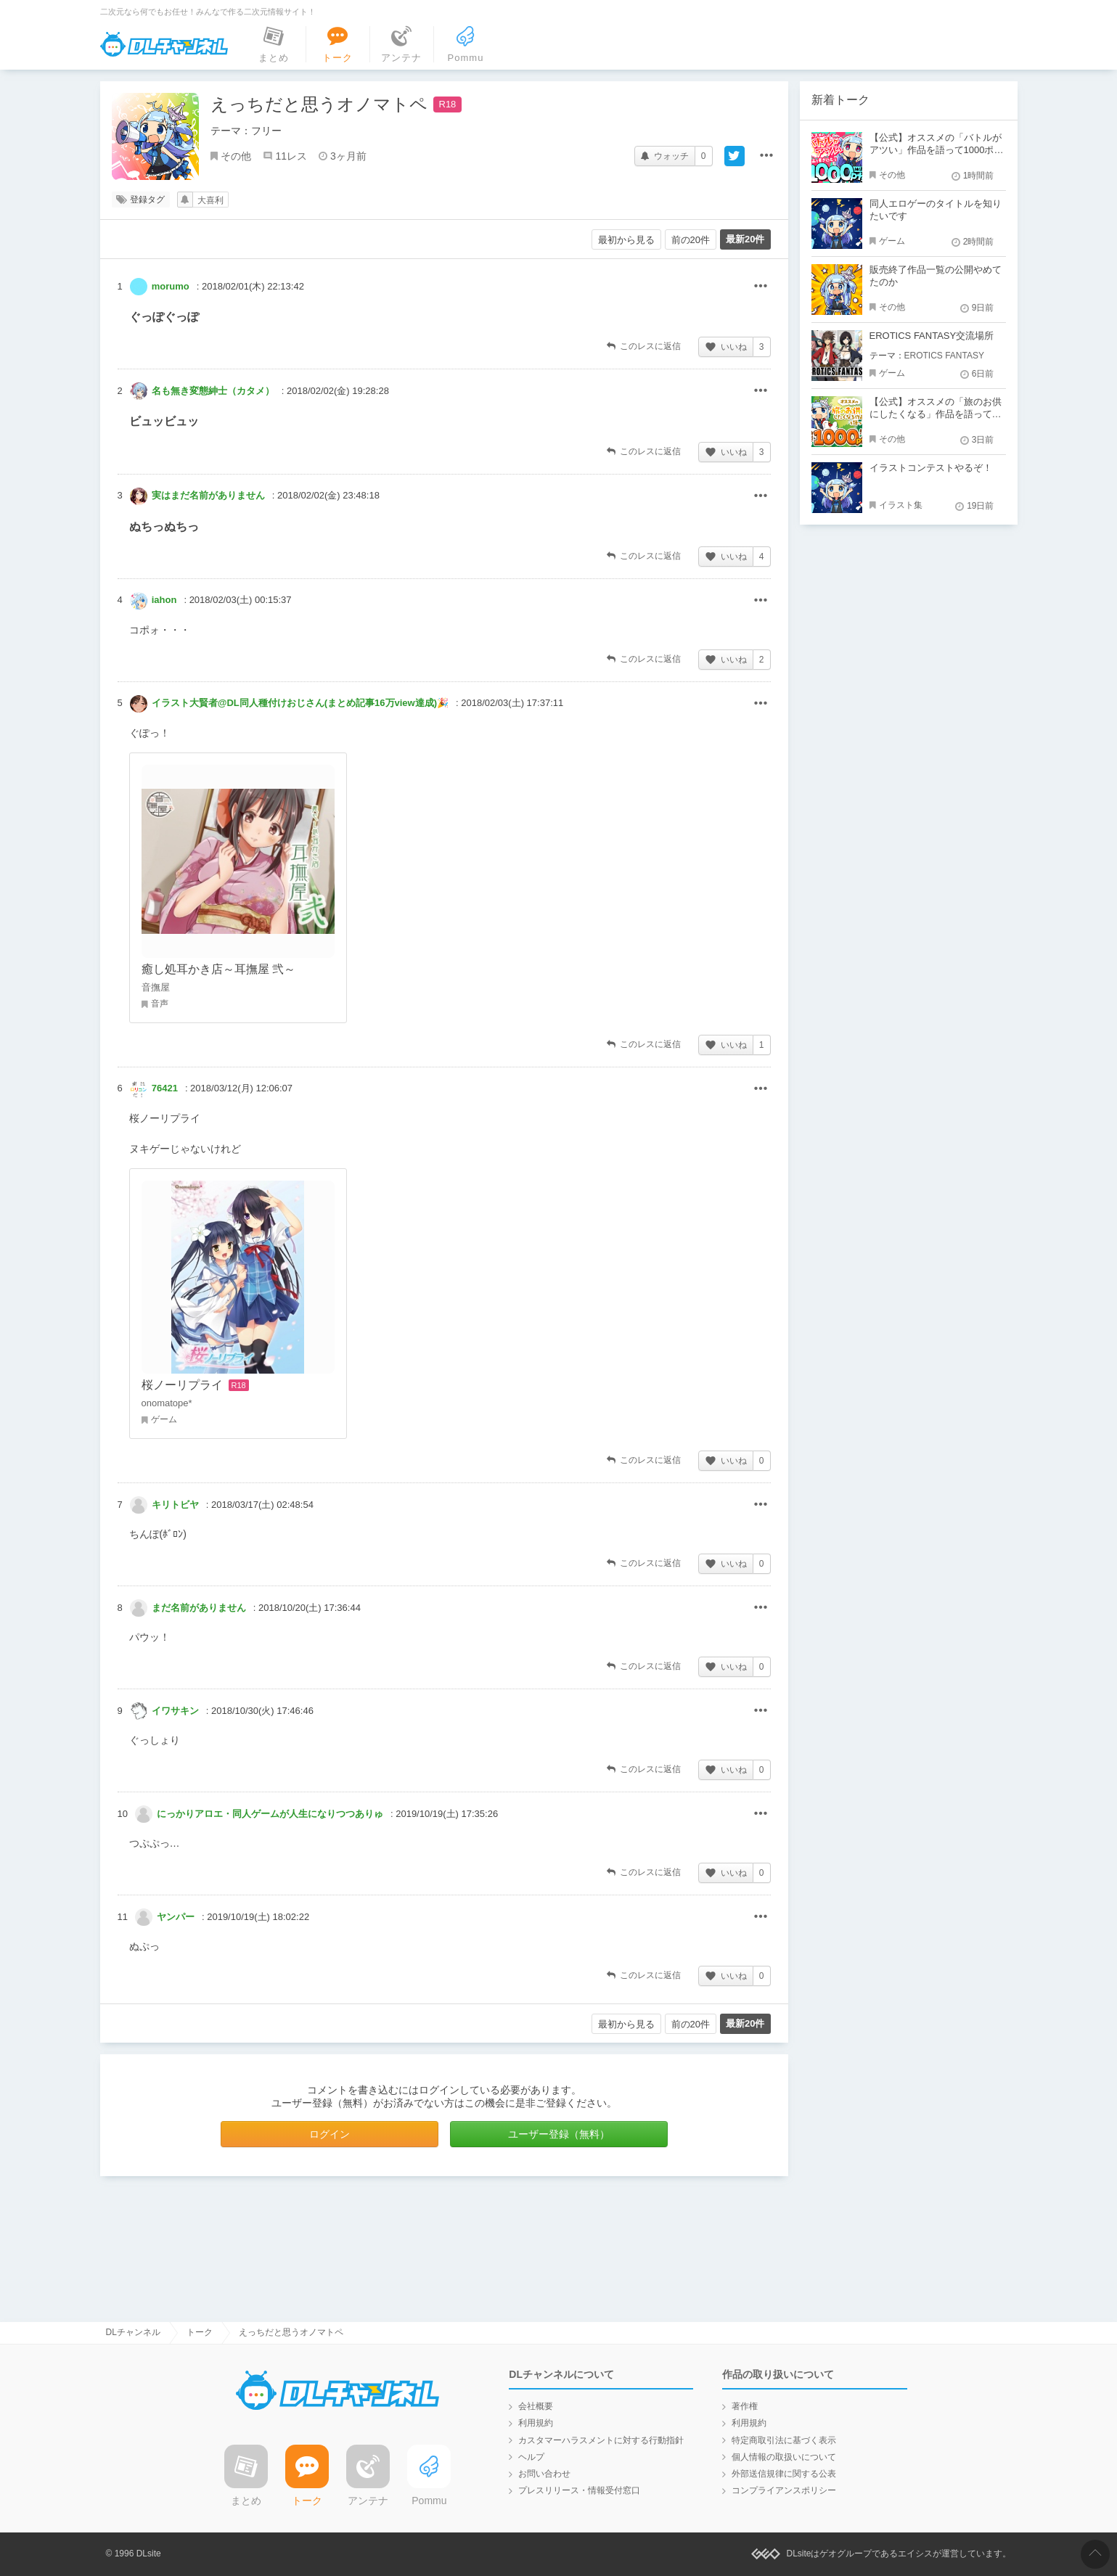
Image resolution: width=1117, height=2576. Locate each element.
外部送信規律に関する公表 (784, 2474)
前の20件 (690, 239)
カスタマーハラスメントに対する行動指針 (601, 2440)
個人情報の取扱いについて (784, 2457)
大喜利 (210, 200)
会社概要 (535, 2406)
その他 (236, 156)
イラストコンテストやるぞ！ (931, 467)
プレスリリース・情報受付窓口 (579, 2490)
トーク (200, 2332)
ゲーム (892, 241)
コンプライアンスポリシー (784, 2490)
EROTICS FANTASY (944, 355)
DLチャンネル (164, 44)
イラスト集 (900, 505)
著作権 (745, 2406)
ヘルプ (531, 2457)
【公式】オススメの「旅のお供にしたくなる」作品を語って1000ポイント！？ (936, 414)
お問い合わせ (544, 2474)
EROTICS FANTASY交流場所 (932, 335)
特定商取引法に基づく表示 (784, 2440)
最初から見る (626, 239)
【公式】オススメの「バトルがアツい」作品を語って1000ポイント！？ (937, 150)
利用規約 (535, 2423)
